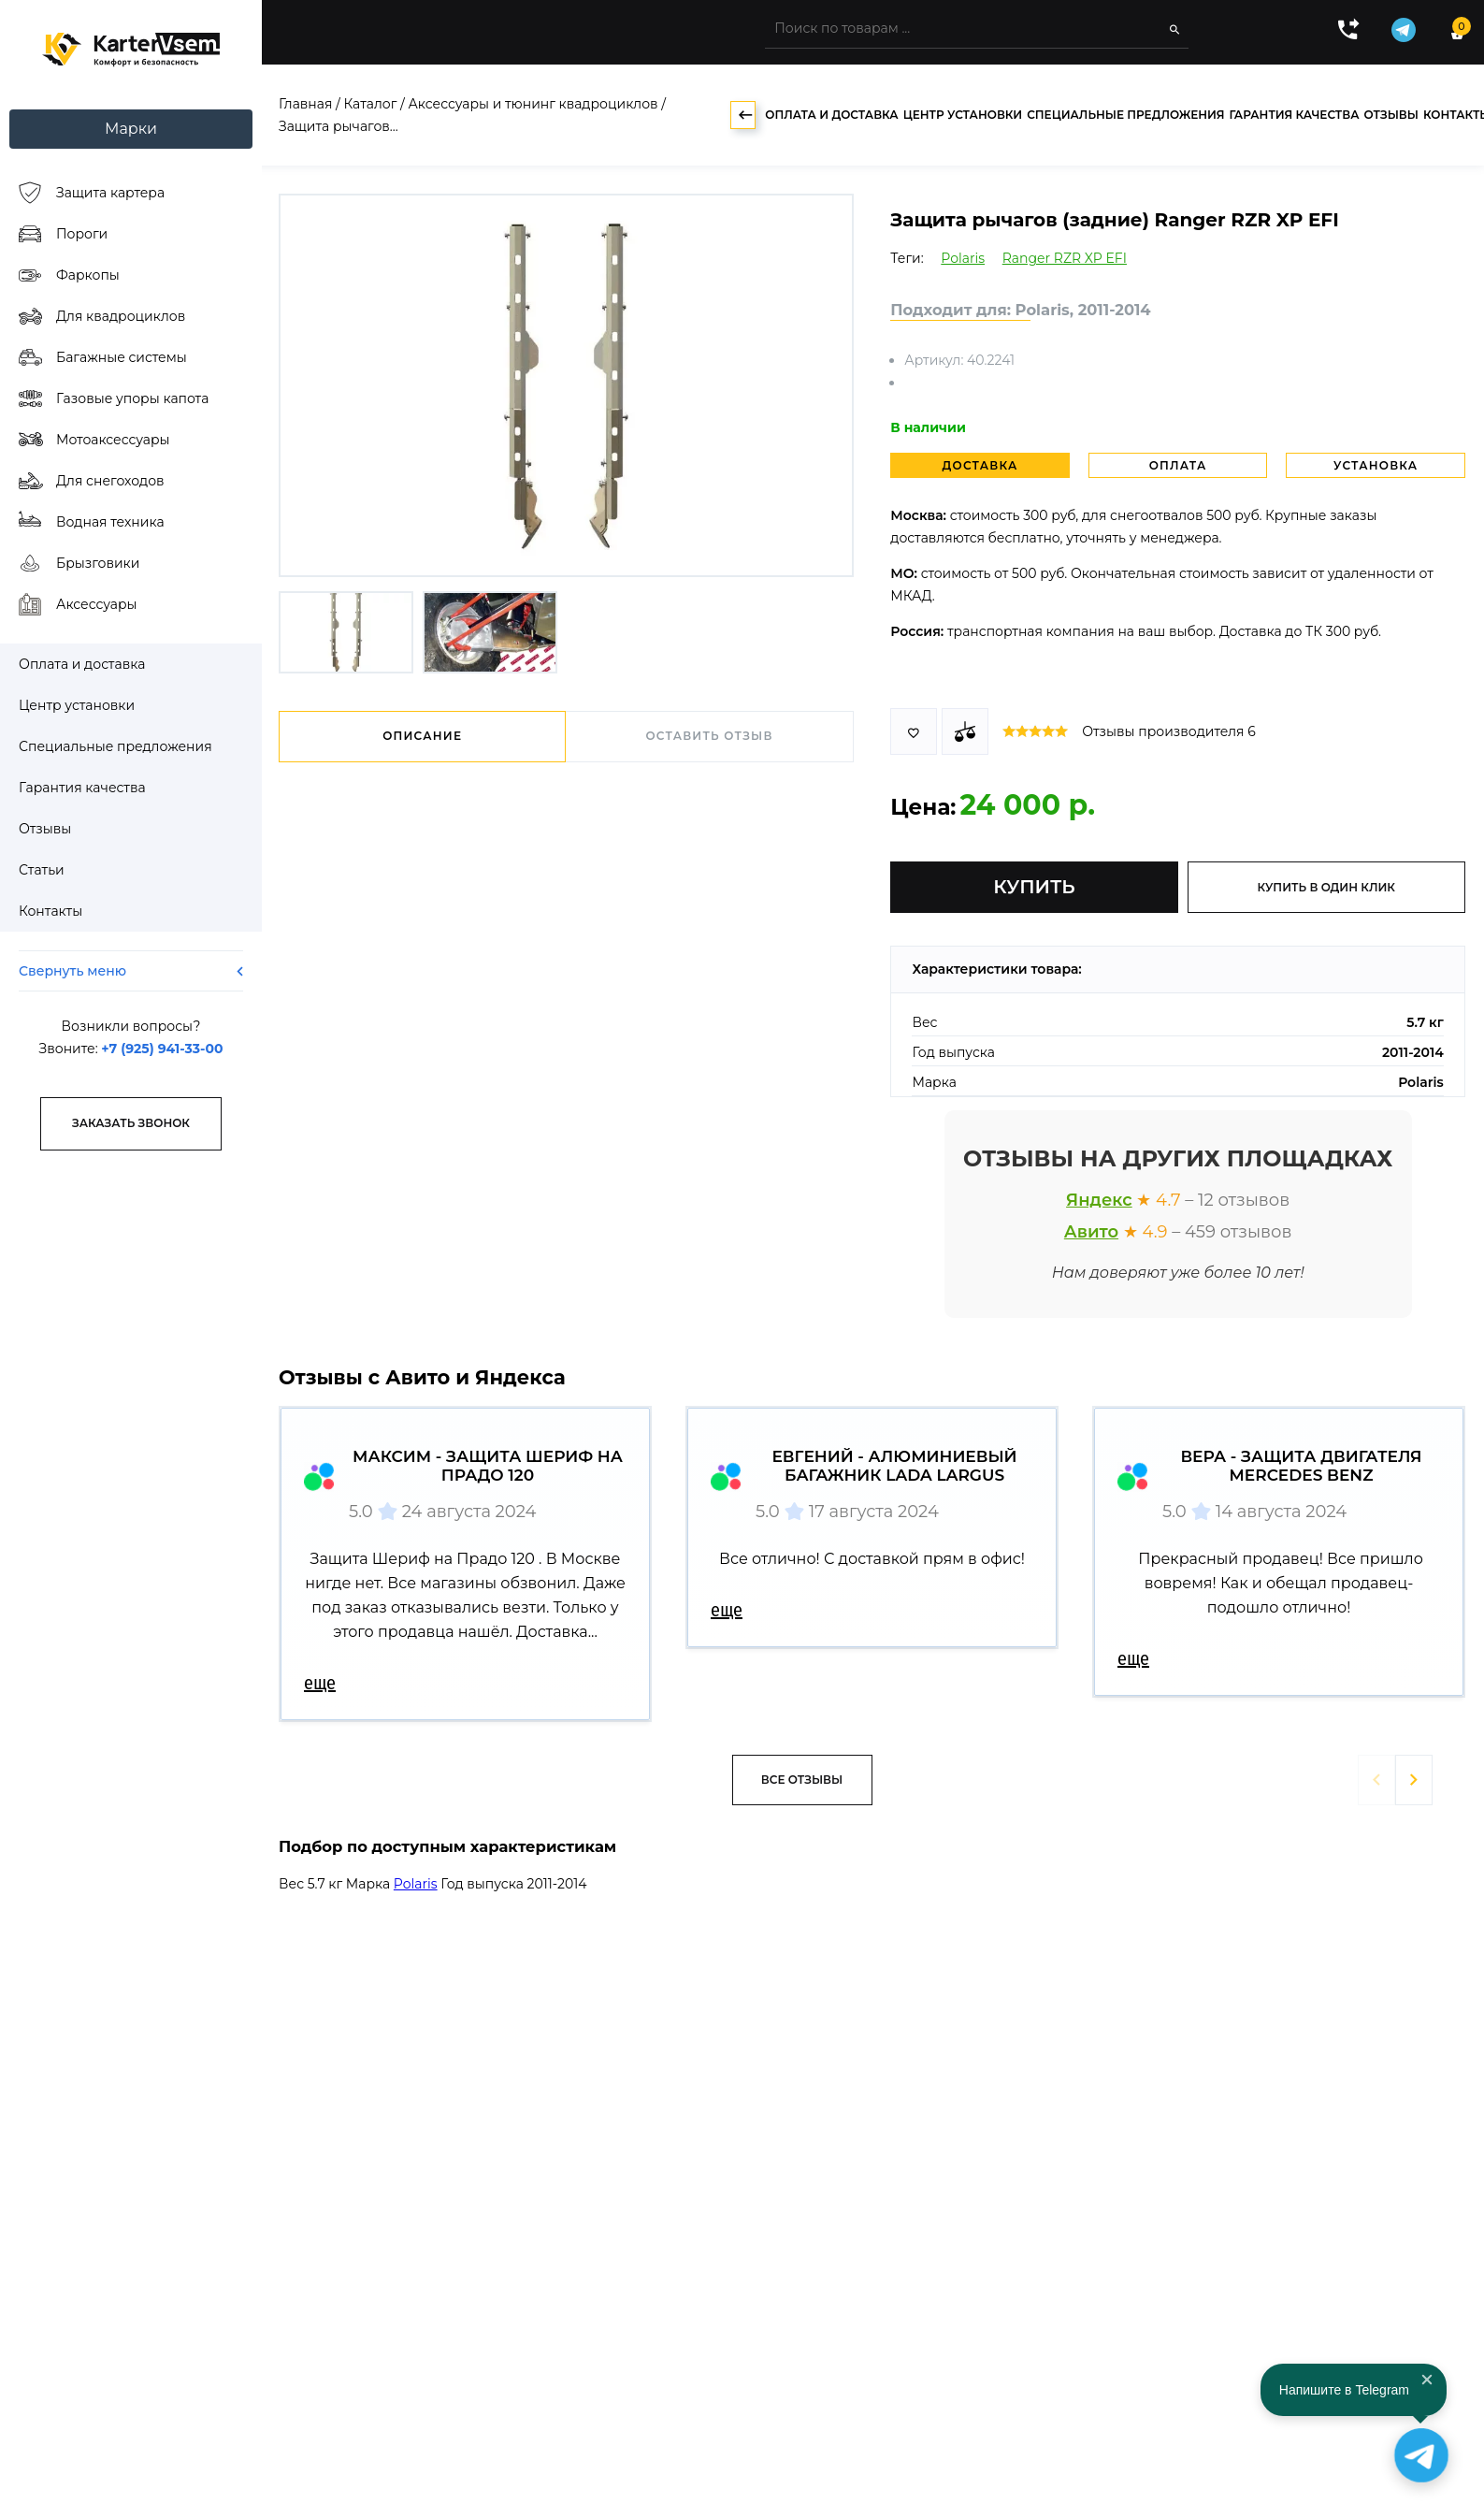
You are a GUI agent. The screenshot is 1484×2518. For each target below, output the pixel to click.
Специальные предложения (1125, 115)
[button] (1414, 1780)
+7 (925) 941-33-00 (162, 1048)
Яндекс (1099, 1200)
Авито (1091, 1232)
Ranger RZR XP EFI (1064, 258)
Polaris (963, 258)
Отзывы (1391, 115)
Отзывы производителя (1168, 731)
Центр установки (962, 115)
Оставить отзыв (708, 736)
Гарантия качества (1294, 115)
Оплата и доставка (831, 115)
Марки (131, 128)
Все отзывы (802, 1780)
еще (320, 1682)
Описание (422, 736)
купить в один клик (1326, 887)
